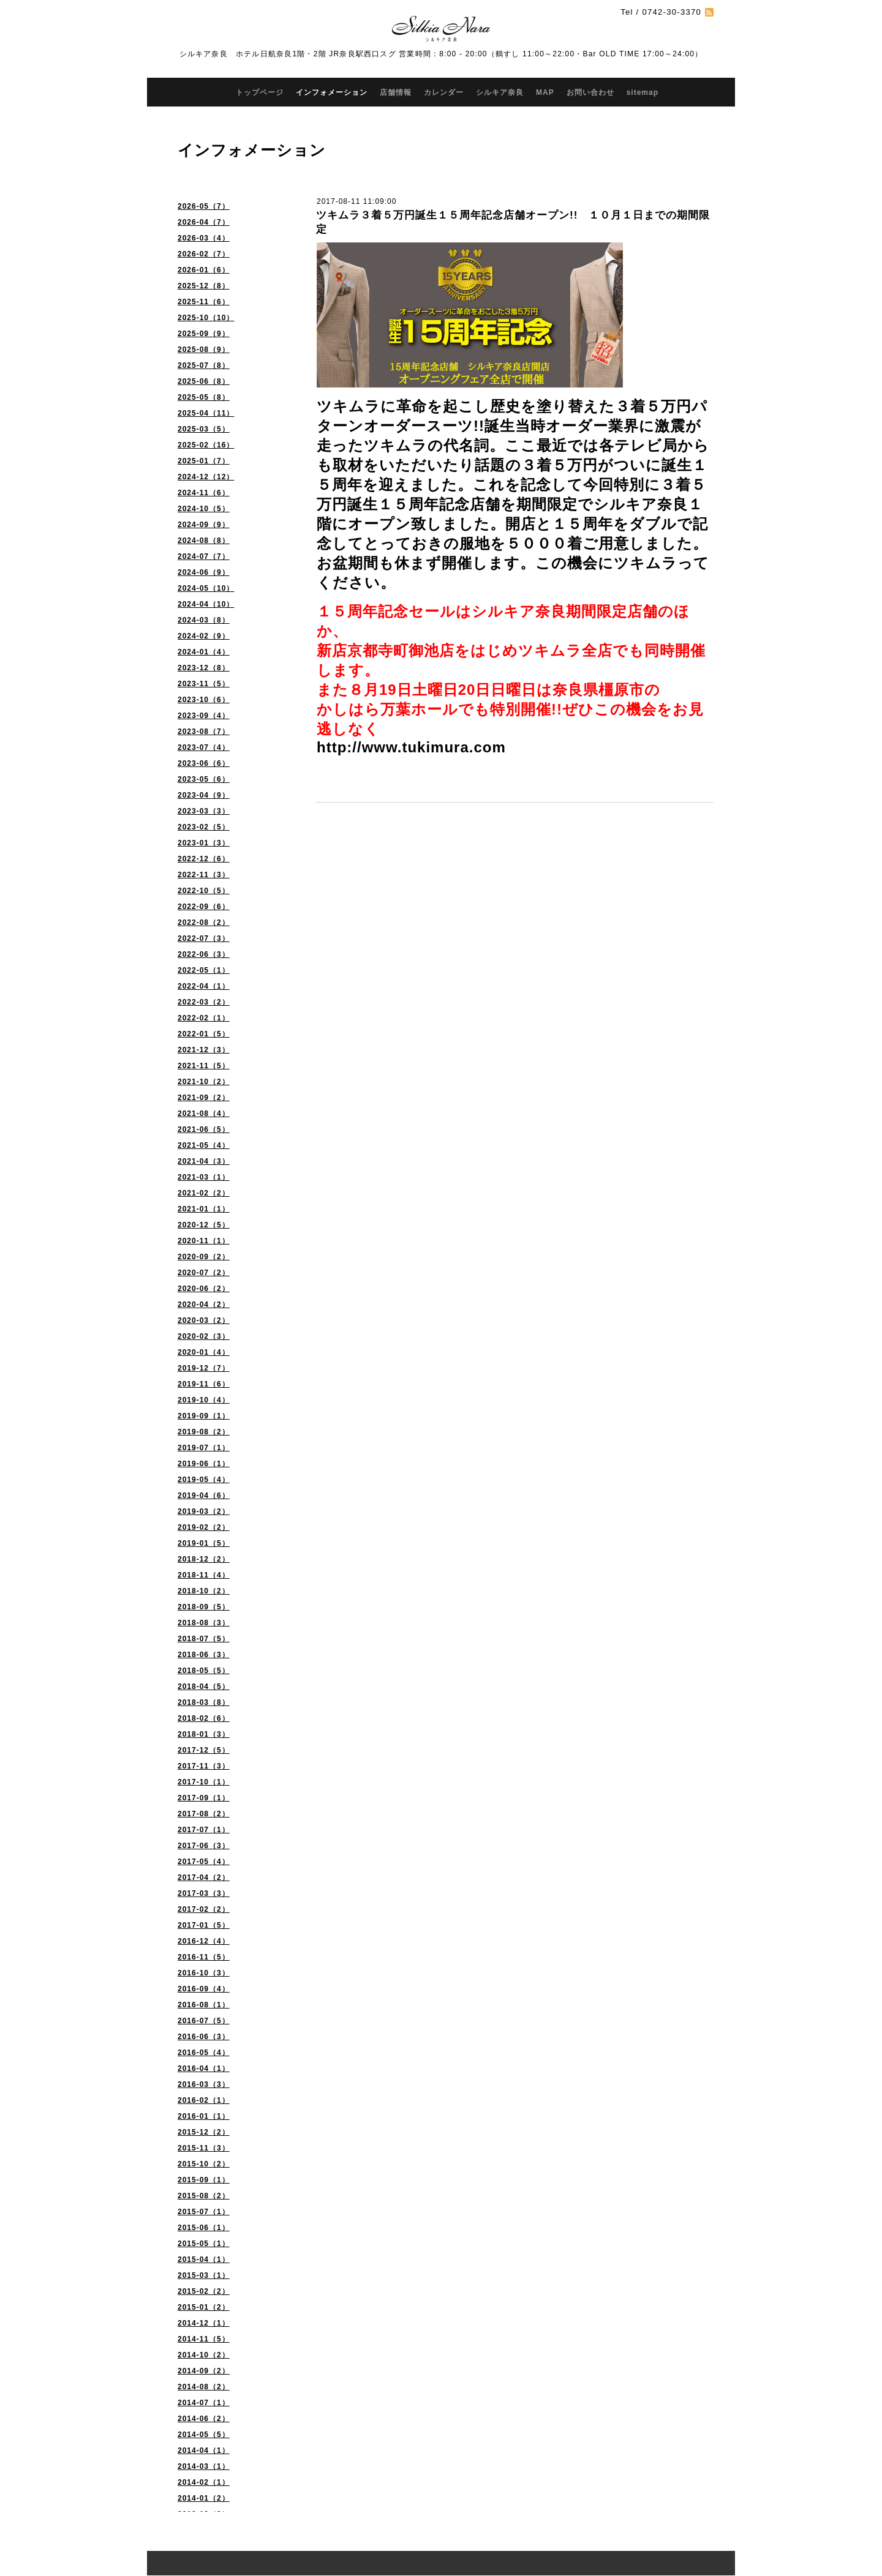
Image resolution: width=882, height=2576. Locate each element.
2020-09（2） (204, 1256)
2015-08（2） (204, 2196)
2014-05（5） (204, 2434)
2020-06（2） (204, 1288)
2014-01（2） (204, 2498)
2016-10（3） (204, 1973)
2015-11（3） (204, 2148)
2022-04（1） (204, 986)
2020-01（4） (204, 1352)
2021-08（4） (204, 1113)
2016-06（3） (204, 2036)
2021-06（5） (204, 1129)
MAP (545, 92)
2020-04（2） (204, 1304)
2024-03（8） (204, 620)
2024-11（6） (204, 493)
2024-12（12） (206, 477)
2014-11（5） (204, 2339)
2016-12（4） (204, 1941)
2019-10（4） (204, 1400)
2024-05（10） (206, 588)
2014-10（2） (204, 2355)
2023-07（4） (204, 747)
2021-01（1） (204, 1209)
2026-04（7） (204, 222)
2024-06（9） (204, 572)
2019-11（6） (204, 1384)
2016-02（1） (204, 2100)
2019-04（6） (204, 1495)
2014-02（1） (204, 2482)
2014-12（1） (204, 2323)
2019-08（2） (204, 1432)
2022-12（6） (204, 859)
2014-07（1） (204, 2402)
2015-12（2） (204, 2132)
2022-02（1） (204, 1018)
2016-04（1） (204, 2068)
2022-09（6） (204, 906)
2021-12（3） (204, 1050)
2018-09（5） (204, 1607)
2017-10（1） (204, 1782)
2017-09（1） (204, 1798)
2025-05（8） (204, 397)
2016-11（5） (204, 1957)
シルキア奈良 (500, 92)
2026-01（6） (204, 270)
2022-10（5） (204, 890)
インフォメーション (332, 92)
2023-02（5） (204, 827)
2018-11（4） (204, 1575)
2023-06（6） (204, 763)
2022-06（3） (204, 954)
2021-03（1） (204, 1177)
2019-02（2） (204, 1527)
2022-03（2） (204, 1002)
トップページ (260, 92)
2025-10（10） (206, 317)
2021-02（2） (204, 1193)
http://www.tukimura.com (411, 747)
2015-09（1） (204, 2180)
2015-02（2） (204, 2291)
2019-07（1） (204, 1447)
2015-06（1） (204, 2227)
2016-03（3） (204, 2084)
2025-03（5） (204, 429)
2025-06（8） (204, 381)
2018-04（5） (204, 1686)
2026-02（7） (204, 254)
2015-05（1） (204, 2243)
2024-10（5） (204, 508)
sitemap (642, 92)
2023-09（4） (204, 715)
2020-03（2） (204, 1320)
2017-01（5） (204, 1925)
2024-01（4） (204, 652)
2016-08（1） (204, 2005)
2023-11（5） (204, 684)
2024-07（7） (204, 556)
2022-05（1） (204, 970)
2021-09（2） (204, 1097)
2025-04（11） (206, 413)
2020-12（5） (204, 1225)
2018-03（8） (204, 1702)
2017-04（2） (204, 1877)
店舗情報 (396, 92)
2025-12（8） (204, 286)
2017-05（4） (204, 1861)
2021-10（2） (204, 1081)
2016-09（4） (204, 1989)
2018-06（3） (204, 1654)
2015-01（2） (204, 2307)
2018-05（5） (204, 1670)
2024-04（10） (206, 604)
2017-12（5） (204, 1750)
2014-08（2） (204, 2387)
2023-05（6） (204, 779)
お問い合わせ (590, 92)
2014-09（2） (204, 2371)
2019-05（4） (204, 1479)
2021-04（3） (204, 1161)
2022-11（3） (204, 875)
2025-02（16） (206, 445)
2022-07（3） (204, 938)
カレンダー (444, 92)
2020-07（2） (204, 1272)
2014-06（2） (204, 2418)
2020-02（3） (204, 1336)
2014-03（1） (204, 2466)
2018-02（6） (204, 1718)
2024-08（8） (204, 540)
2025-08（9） (204, 349)
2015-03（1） (204, 2275)
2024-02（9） (204, 636)
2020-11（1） (204, 1241)
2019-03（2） (204, 1511)
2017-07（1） (204, 1829)
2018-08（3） (204, 1623)
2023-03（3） (204, 811)
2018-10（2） (204, 1591)
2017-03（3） (204, 1893)
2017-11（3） (204, 1766)
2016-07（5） (204, 2020)
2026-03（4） (204, 238)
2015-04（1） (204, 2259)
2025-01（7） (204, 461)
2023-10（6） (204, 699)
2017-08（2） (204, 1814)
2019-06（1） (204, 1463)
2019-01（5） (204, 1543)
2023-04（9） (204, 795)
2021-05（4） (204, 1145)
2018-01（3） (204, 1734)
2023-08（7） (204, 731)
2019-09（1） (204, 1416)
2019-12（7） (204, 1368)
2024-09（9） (204, 524)
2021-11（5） (204, 1065)
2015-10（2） (204, 2164)
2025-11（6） (204, 302)
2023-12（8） (204, 668)
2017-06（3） (204, 1845)
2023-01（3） (204, 843)
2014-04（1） (204, 2450)
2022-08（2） (204, 922)
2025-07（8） (204, 365)
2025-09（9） (204, 333)
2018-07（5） (204, 1638)
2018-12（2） (204, 1559)
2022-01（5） (204, 1034)
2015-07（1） (204, 2211)
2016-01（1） (204, 2116)
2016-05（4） (204, 2052)
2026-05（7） (204, 206)
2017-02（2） (204, 1909)
